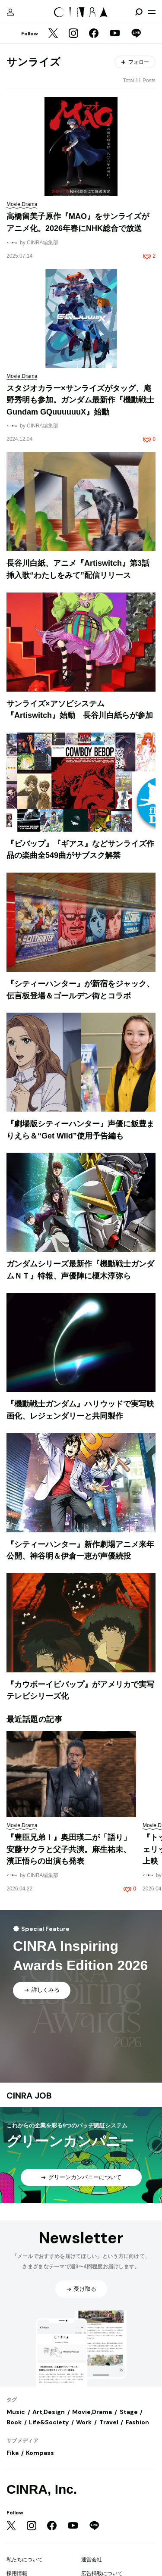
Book (14, 2422)
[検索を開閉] (138, 12)
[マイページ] (10, 12)
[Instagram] (73, 34)
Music (15, 2412)
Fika (12, 2453)
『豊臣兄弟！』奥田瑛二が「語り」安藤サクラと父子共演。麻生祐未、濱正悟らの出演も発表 (68, 1849)
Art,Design (48, 2412)
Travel (108, 2422)
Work (84, 2422)
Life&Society (49, 2422)
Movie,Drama (92, 2412)
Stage (129, 2412)
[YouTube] (115, 34)
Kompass (40, 2453)
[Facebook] (93, 34)
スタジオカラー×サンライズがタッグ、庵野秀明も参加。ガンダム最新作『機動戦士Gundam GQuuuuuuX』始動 (80, 400)
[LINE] (136, 34)
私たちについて (24, 2560)
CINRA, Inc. (41, 2489)
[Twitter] (53, 34)
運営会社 (91, 2560)
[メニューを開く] (151, 12)
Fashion (137, 2422)
